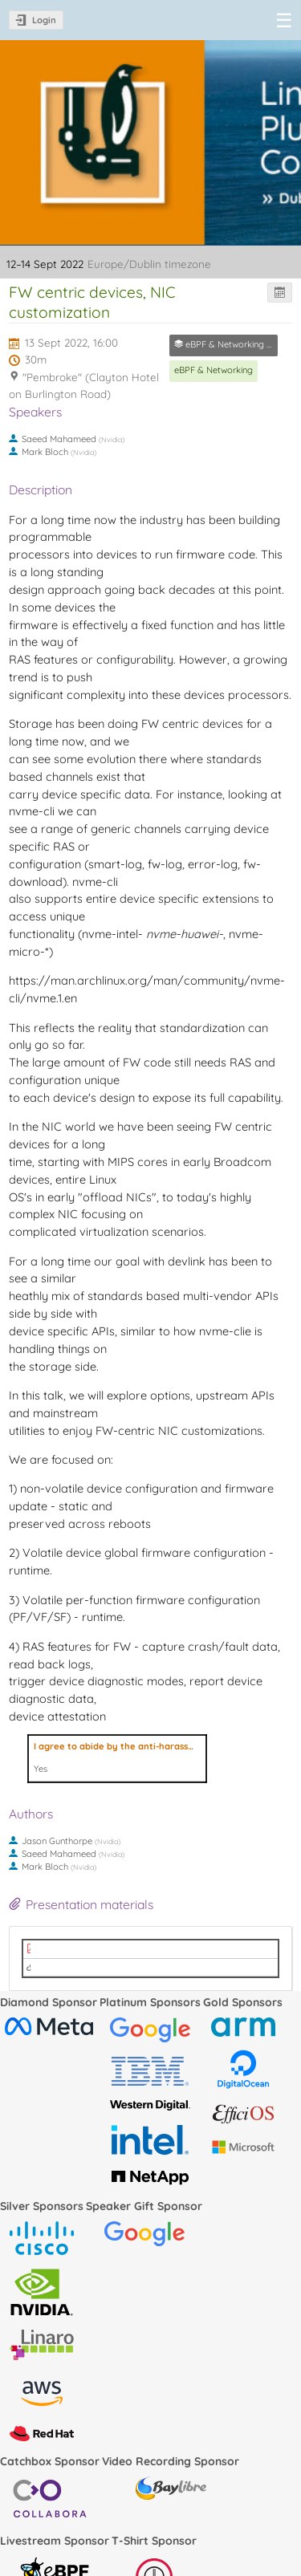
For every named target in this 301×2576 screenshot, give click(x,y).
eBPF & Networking (213, 370)
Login (44, 20)
